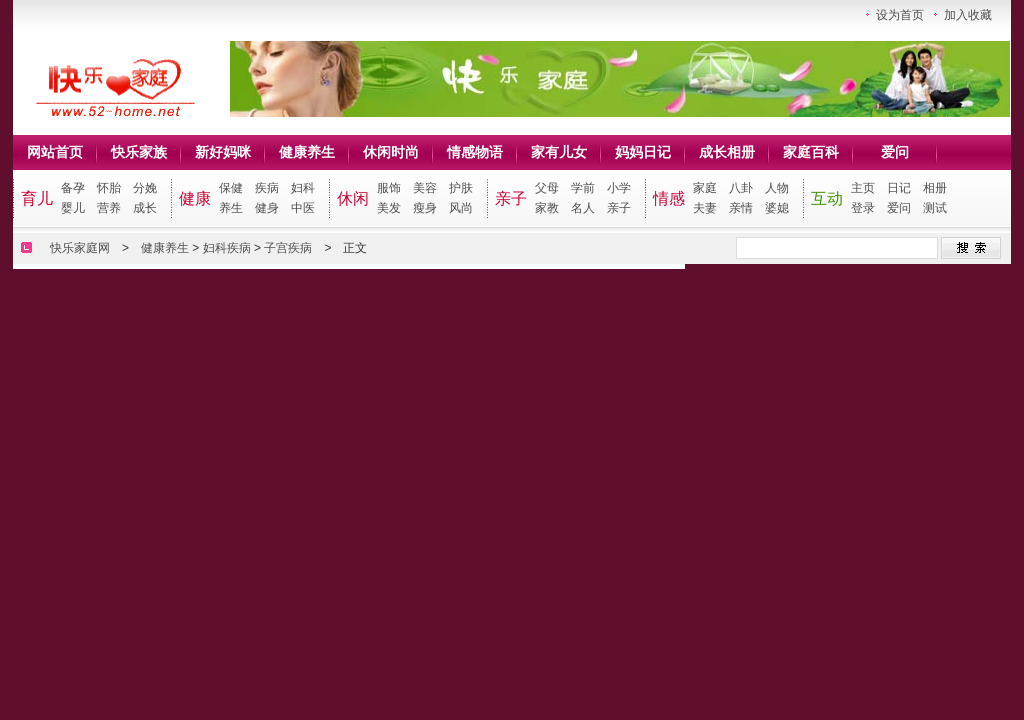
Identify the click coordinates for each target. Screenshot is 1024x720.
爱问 (895, 152)
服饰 (389, 188)
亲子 (511, 198)
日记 (899, 188)
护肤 (461, 188)
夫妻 (705, 208)
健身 (267, 208)
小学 (619, 188)
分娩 (145, 188)
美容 (425, 188)
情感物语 (475, 152)
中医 (303, 208)
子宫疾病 (288, 248)
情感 (669, 198)
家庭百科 (811, 152)
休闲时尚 (391, 152)
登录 (863, 208)
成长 (145, 208)
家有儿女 (559, 152)
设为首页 (900, 15)
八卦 (741, 188)
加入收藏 (968, 15)
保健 (231, 188)
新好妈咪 (223, 152)
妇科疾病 (227, 248)
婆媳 (777, 208)
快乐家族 (139, 152)
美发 (389, 208)
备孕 (73, 188)
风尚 (461, 208)
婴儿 (73, 208)
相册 (935, 188)
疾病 (267, 188)
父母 (547, 188)
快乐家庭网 (80, 248)
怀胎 (109, 188)
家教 (547, 208)
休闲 (353, 198)
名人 (583, 208)
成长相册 (727, 152)
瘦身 (425, 208)
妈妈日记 (643, 152)
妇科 (303, 188)
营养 (109, 208)
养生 (231, 208)
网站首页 (55, 152)
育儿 (37, 198)
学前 (583, 188)
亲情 (741, 208)
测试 (935, 208)
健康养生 (307, 152)
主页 (863, 188)
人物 (777, 188)
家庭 (705, 188)
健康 (195, 198)
